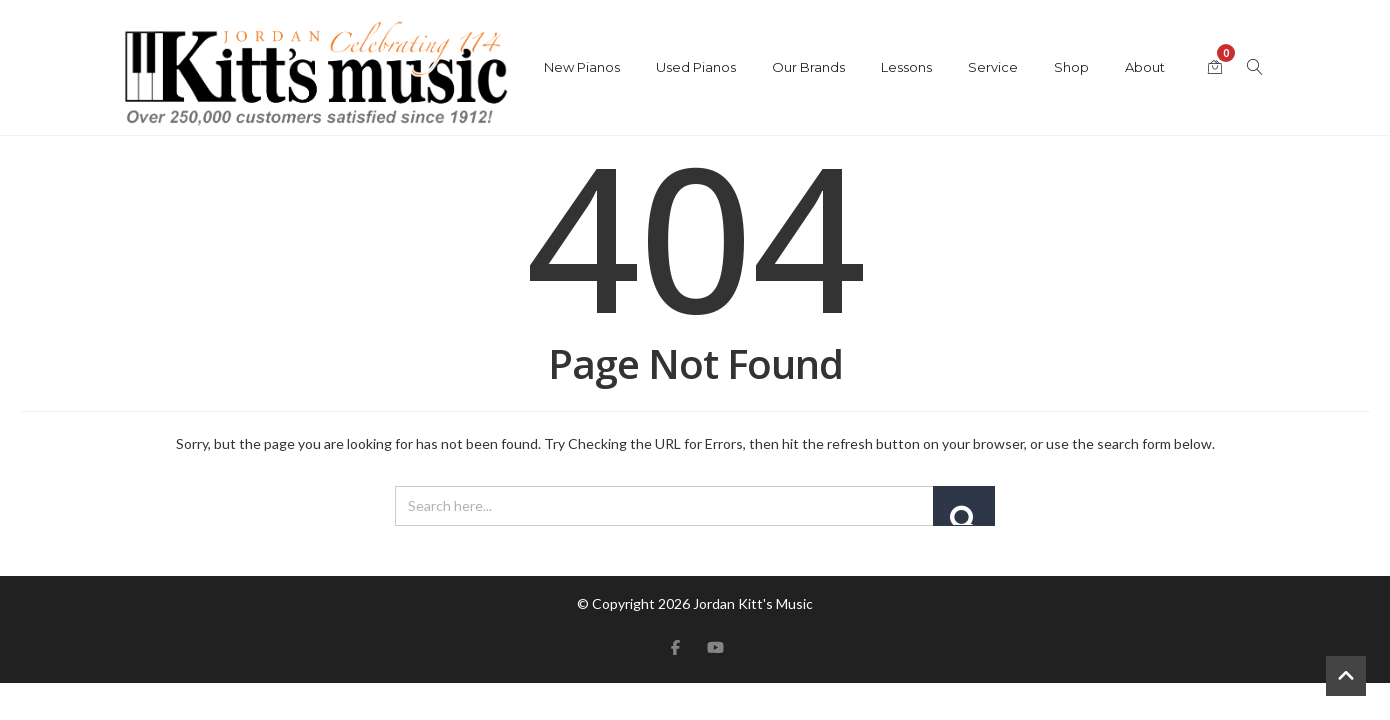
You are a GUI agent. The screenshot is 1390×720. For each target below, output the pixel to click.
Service (993, 67)
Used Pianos (696, 67)
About (1145, 67)
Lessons (906, 67)
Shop (1071, 67)
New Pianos (582, 67)
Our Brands (808, 67)
